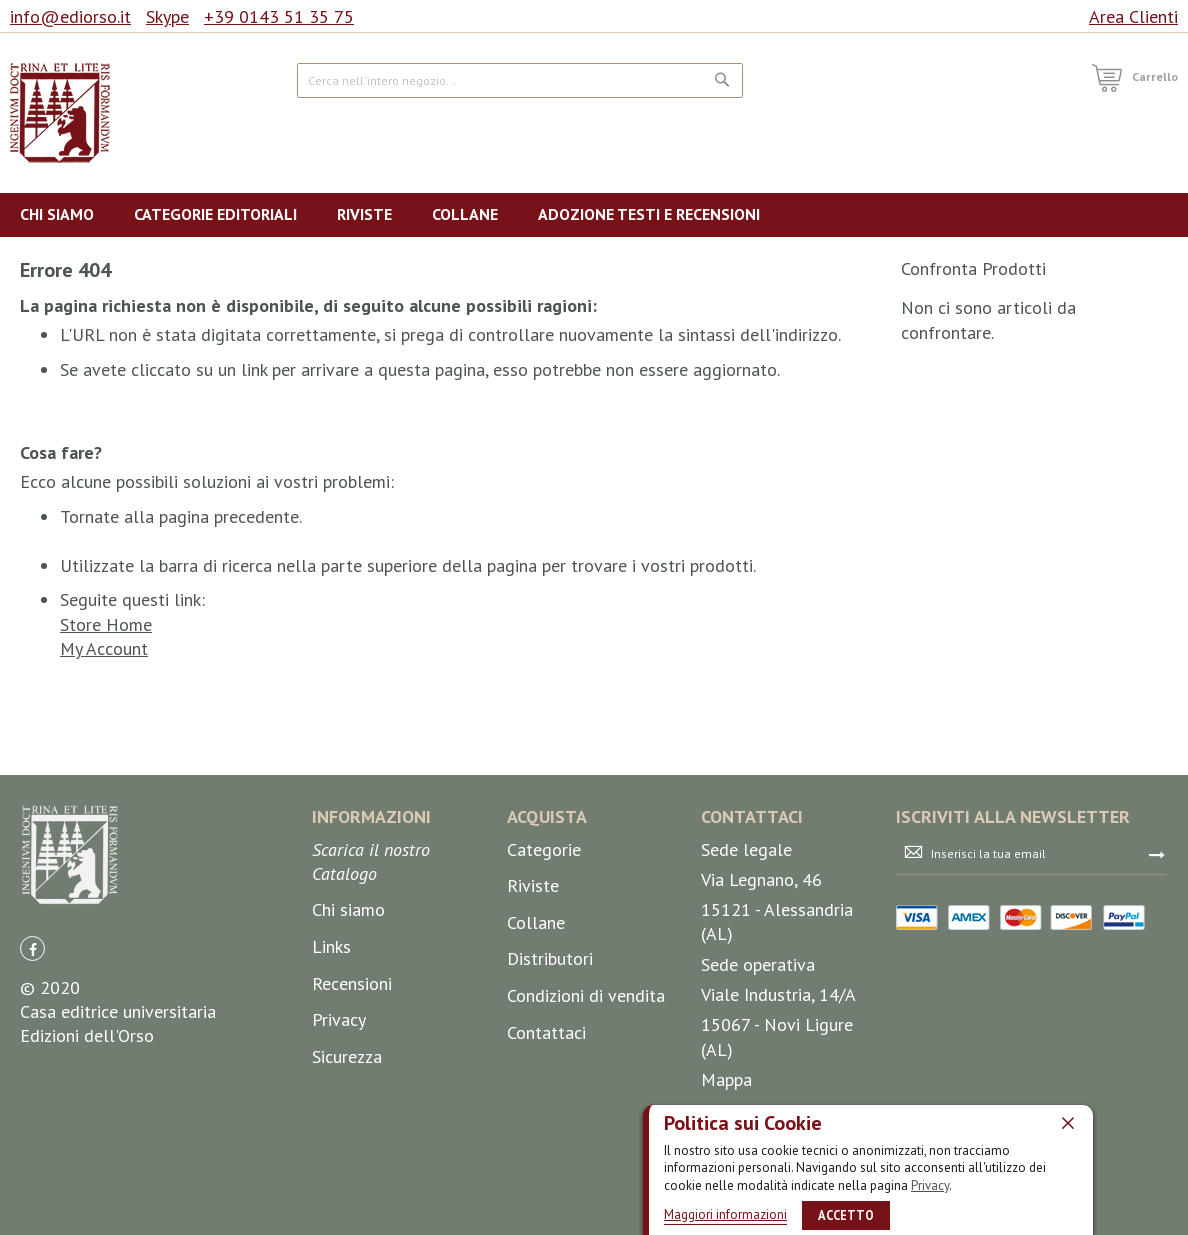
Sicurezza (347, 1056)
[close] (1068, 1122)
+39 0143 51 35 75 (279, 16)
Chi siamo (348, 909)
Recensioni (352, 983)
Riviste (533, 885)
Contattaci (546, 1032)
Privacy (930, 1184)
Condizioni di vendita (586, 995)
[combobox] (520, 80)
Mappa (726, 1079)
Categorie (544, 849)
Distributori (550, 958)
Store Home (106, 624)
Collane (536, 922)
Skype (167, 16)
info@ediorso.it (70, 16)
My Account (104, 648)
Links (331, 946)
